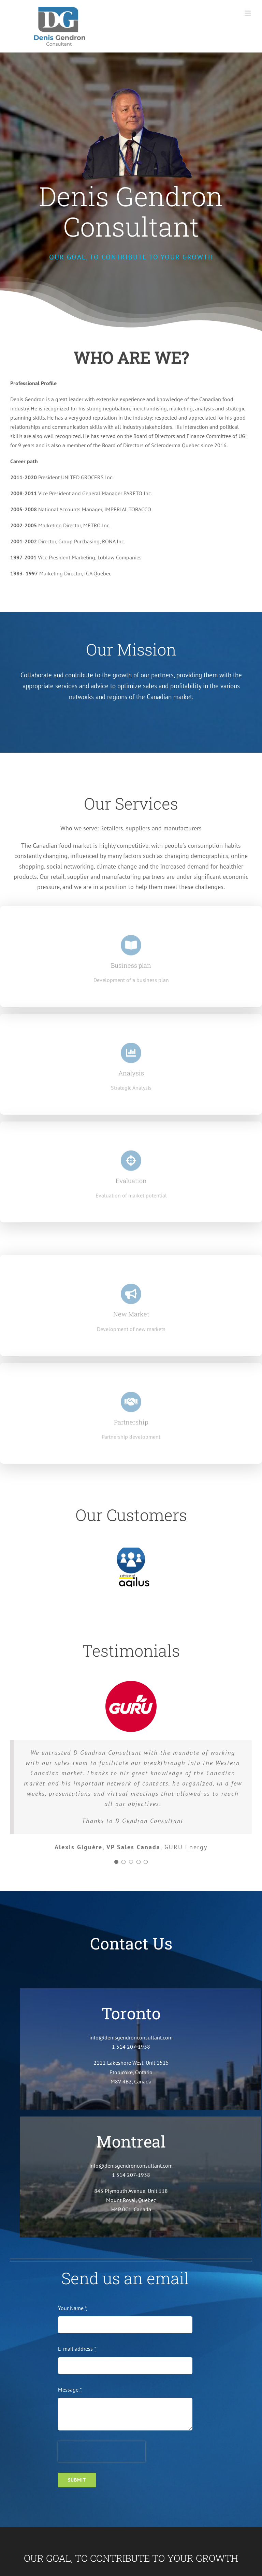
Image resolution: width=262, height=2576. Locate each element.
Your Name (72, 2308)
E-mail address (77, 2348)
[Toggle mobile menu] (248, 13)
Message (70, 2389)
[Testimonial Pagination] (116, 1862)
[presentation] (101, 2451)
